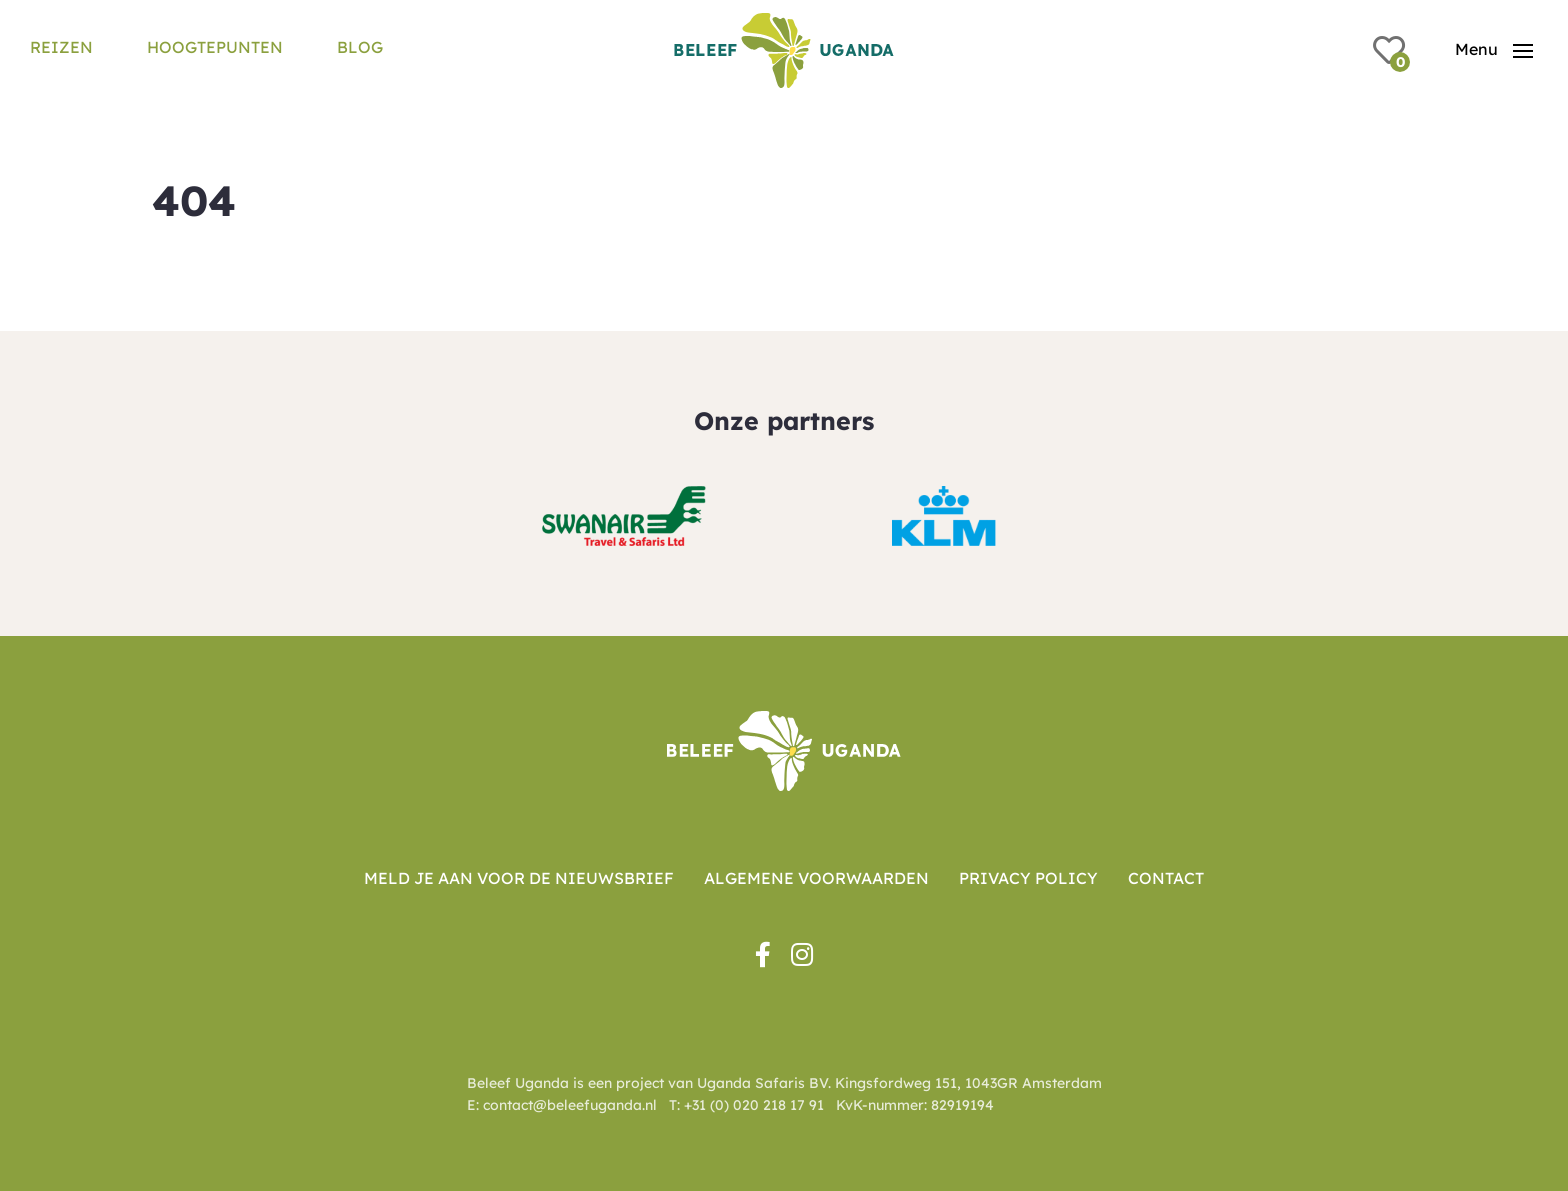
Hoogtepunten (215, 47)
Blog (360, 47)
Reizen (61, 47)
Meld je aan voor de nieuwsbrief (519, 878)
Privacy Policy (1028, 878)
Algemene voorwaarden (816, 878)
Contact (1166, 878)
